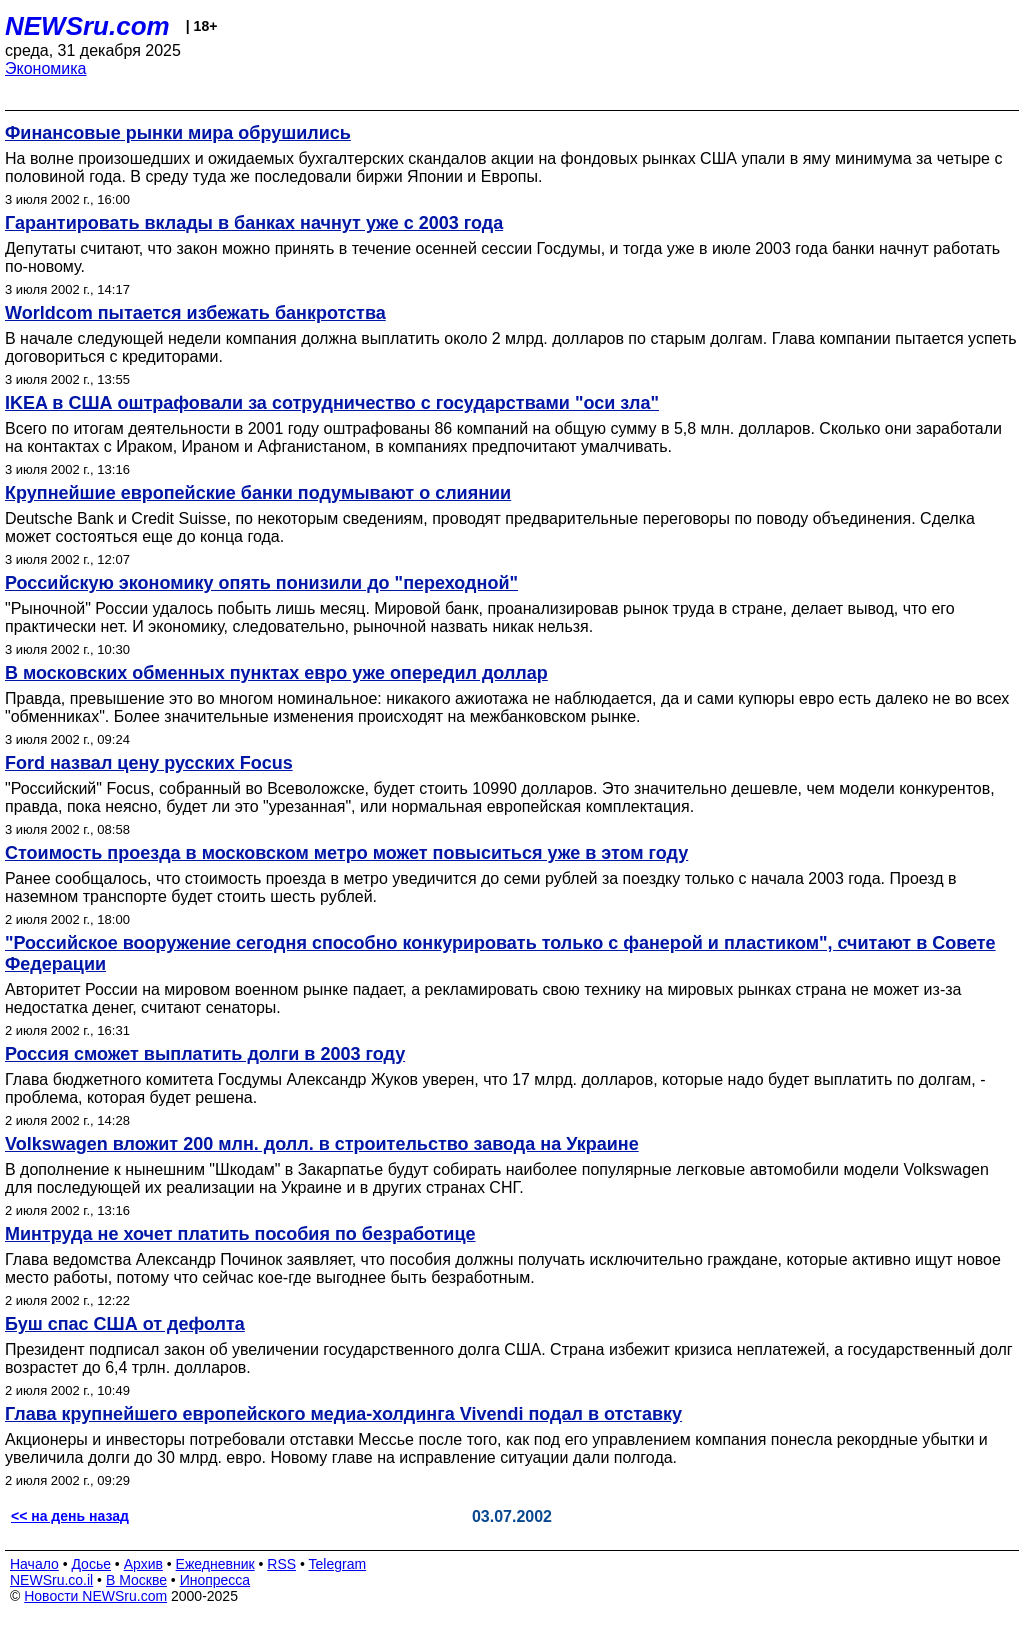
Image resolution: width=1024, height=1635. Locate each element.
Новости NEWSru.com (95, 1596)
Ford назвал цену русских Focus (149, 763)
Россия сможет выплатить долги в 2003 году (205, 1054)
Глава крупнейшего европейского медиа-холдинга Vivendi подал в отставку (343, 1414)
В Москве (136, 1580)
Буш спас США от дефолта (125, 1324)
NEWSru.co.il (51, 1580)
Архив (143, 1564)
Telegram (338, 1564)
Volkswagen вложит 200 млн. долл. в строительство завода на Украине (322, 1144)
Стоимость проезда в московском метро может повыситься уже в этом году (346, 853)
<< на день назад (70, 1516)
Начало (34, 1564)
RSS (281, 1564)
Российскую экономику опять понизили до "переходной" (261, 583)
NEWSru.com (87, 26)
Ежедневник (215, 1564)
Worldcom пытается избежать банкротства (195, 313)
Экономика (46, 68)
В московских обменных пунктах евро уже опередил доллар (276, 673)
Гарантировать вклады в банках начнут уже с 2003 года (254, 223)
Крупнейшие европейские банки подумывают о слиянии (258, 493)
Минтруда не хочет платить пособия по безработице (240, 1234)
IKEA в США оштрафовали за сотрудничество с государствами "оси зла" (332, 403)
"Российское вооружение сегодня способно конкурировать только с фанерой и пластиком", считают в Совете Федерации (500, 953)
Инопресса (215, 1580)
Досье (91, 1564)
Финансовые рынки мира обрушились (178, 133)
